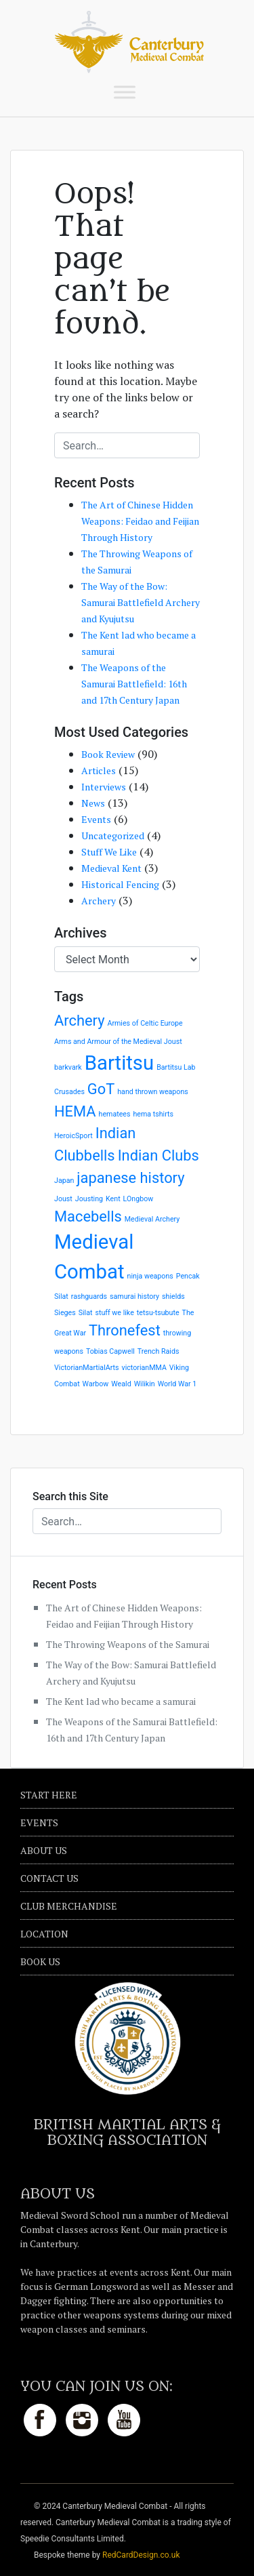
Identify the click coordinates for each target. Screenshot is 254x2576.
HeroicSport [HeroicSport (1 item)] (73, 1135)
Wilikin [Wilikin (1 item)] (144, 1384)
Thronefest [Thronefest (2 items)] (125, 1330)
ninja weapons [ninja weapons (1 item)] (150, 1276)
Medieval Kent (111, 868)
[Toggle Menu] (124, 91)
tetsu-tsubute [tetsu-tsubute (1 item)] (158, 1312)
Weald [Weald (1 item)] (121, 1384)
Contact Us (49, 1878)
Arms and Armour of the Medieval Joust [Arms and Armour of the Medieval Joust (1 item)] (118, 1041)
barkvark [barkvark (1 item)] (68, 1067)
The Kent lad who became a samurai (121, 1701)
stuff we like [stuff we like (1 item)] (114, 1312)
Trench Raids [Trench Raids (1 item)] (158, 1351)
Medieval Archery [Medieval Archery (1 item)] (152, 1219)
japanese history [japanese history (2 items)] (130, 1177)
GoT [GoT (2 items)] (100, 1089)
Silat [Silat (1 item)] (86, 1312)
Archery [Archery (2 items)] (79, 1020)
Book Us (40, 1961)
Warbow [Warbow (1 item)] (96, 1384)
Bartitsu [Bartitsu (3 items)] (119, 1062)
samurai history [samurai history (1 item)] (134, 1296)
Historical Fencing (120, 884)
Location (44, 1933)
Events (96, 819)
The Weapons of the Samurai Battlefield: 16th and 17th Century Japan (134, 683)
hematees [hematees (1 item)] (115, 1114)
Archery (98, 900)
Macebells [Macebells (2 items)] (88, 1216)
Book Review (108, 754)
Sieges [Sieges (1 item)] (65, 1312)
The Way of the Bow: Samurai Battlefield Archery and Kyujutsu (140, 602)
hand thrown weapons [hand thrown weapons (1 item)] (152, 1091)
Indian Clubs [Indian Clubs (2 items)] (158, 1155)
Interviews (103, 786)
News (93, 803)
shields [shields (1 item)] (173, 1296)
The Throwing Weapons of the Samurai (127, 1644)
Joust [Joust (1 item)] (63, 1198)
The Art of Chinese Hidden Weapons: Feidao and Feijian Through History (140, 521)
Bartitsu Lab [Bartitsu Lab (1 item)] (175, 1067)
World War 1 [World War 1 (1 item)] (177, 1384)
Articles (98, 770)
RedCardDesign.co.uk (140, 2555)
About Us (43, 1850)
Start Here (48, 1794)
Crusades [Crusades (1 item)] (69, 1091)
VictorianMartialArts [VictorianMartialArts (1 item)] (86, 1367)
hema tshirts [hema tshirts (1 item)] (153, 1114)
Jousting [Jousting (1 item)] (89, 1198)
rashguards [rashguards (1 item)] (89, 1296)
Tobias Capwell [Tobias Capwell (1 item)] (110, 1351)
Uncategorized (112, 835)
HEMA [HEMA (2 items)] (75, 1111)
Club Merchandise (68, 1905)
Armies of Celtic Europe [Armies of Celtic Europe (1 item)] (144, 1023)
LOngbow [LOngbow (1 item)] (138, 1198)
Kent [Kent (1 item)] (113, 1198)
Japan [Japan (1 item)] (64, 1180)
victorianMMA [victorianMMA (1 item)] (144, 1367)
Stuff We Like (109, 851)
